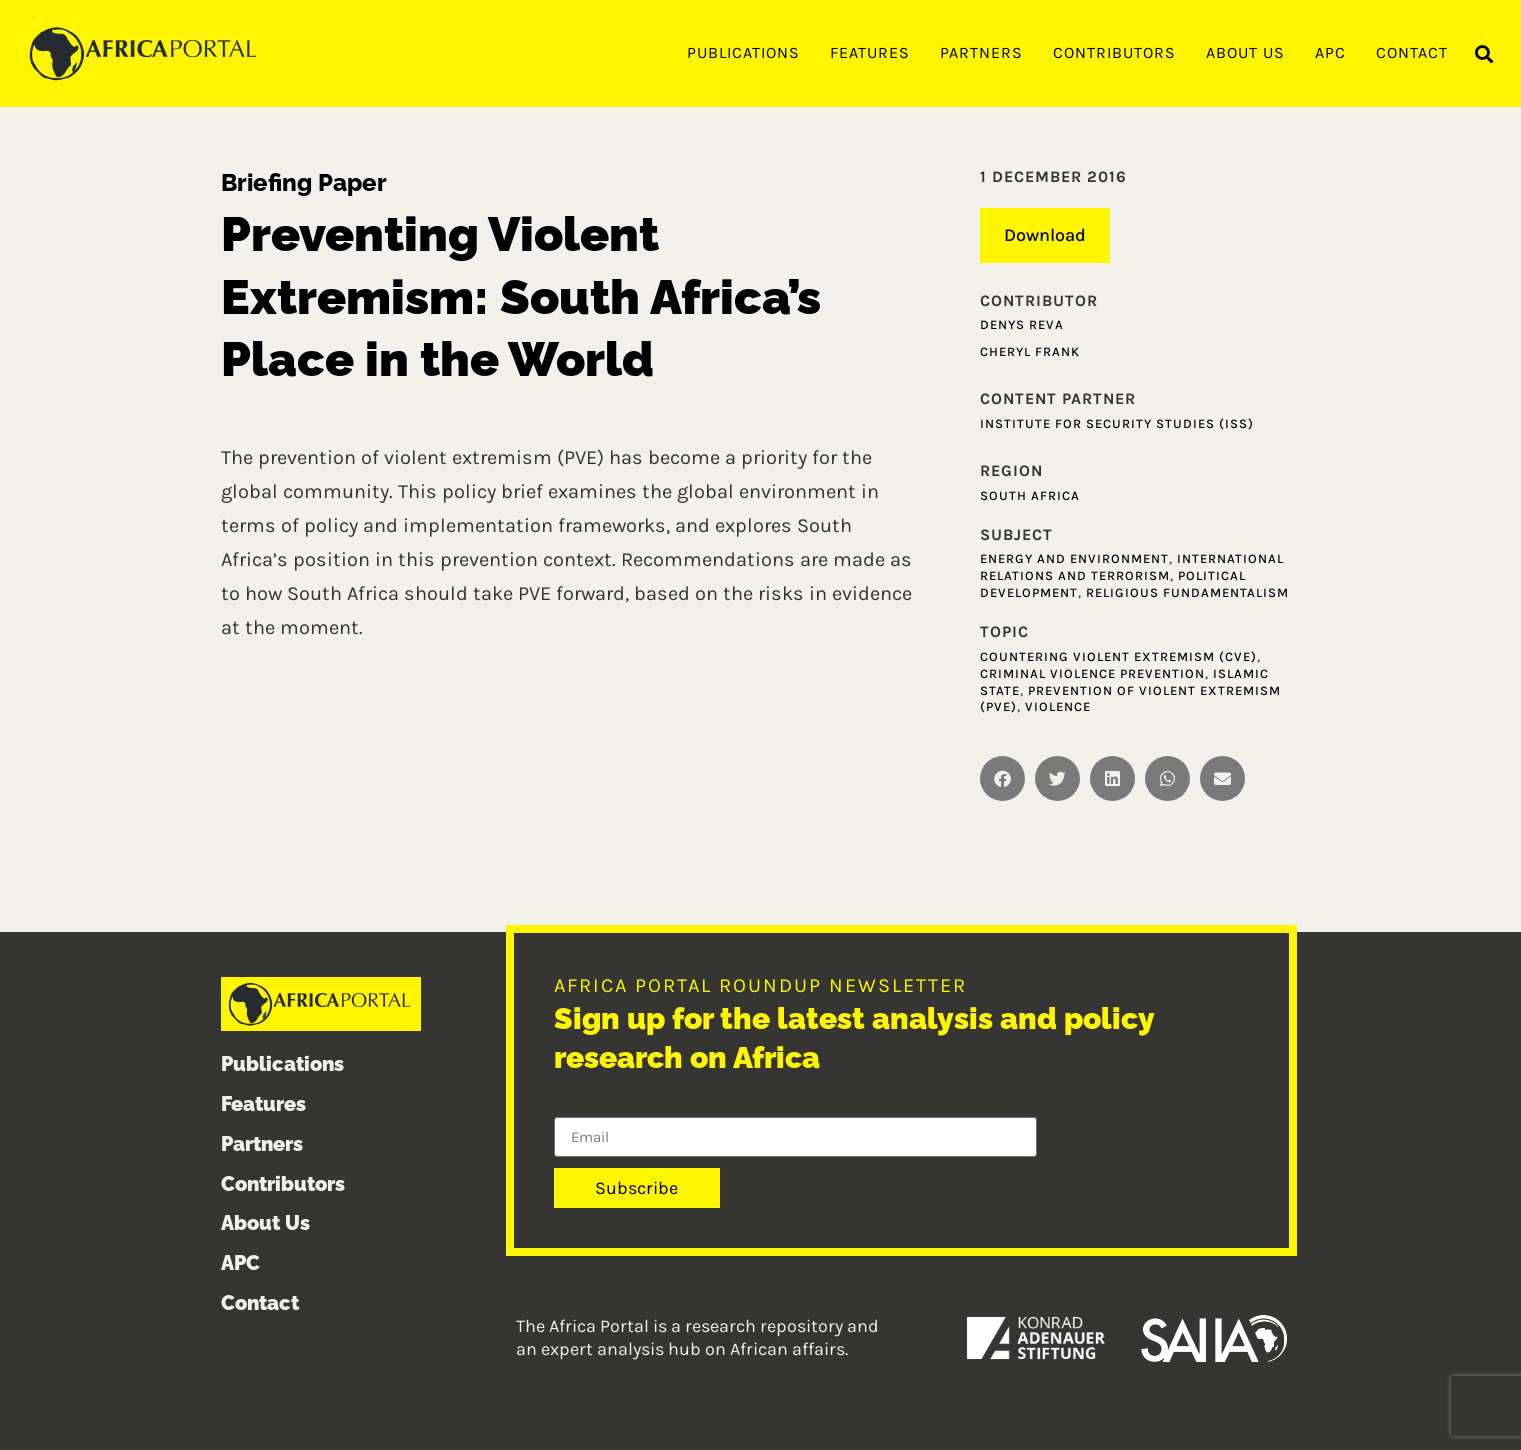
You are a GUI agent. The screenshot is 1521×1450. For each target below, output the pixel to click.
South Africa (1030, 495)
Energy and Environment (1074, 558)
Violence (1058, 706)
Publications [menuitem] (743, 52)
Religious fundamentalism (1187, 592)
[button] (1484, 54)
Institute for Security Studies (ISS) (1117, 423)
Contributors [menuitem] (1114, 52)
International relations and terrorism (1132, 567)
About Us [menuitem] (1245, 52)
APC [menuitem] (1330, 52)
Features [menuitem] (870, 52)
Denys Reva (1022, 324)
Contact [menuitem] (1412, 52)
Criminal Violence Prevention (1092, 673)
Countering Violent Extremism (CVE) (1118, 656)
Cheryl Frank (1030, 351)
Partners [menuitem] (981, 52)
